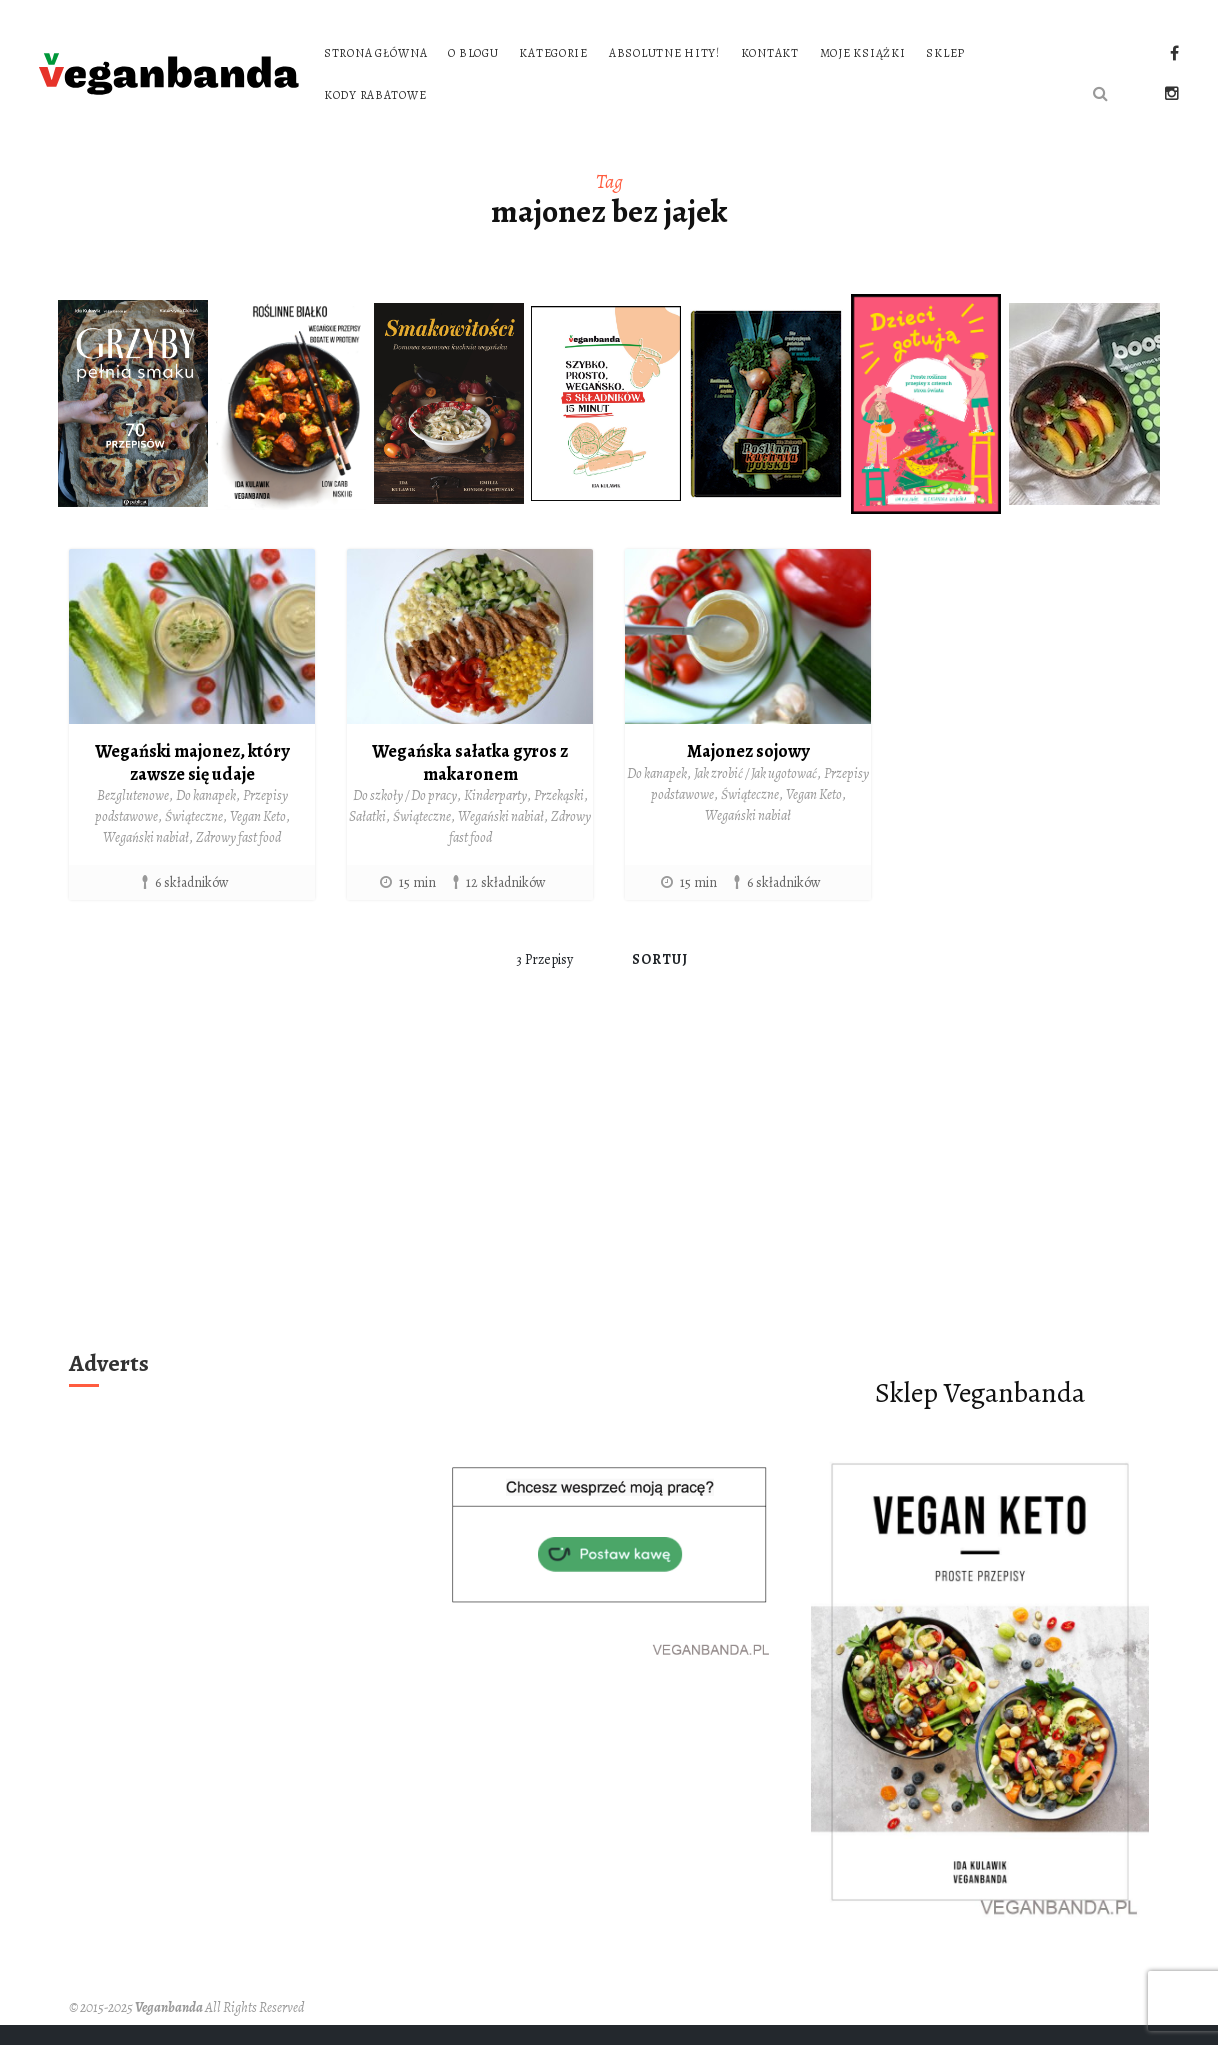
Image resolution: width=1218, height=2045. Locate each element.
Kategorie (553, 53)
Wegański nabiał (146, 837)
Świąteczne (194, 816)
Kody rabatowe (375, 95)
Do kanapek (206, 795)
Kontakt (770, 53)
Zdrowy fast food (238, 837)
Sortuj (660, 959)
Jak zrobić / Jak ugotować (755, 773)
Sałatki (367, 816)
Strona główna (375, 53)
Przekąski (559, 795)
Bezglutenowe (133, 795)
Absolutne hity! (664, 53)
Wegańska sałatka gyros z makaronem (470, 762)
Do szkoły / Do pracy (405, 795)
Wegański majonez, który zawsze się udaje (192, 762)
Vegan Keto (258, 816)
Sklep (945, 53)
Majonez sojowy (748, 751)
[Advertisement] (609, 1192)
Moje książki (863, 53)
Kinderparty (495, 795)
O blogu (473, 53)
